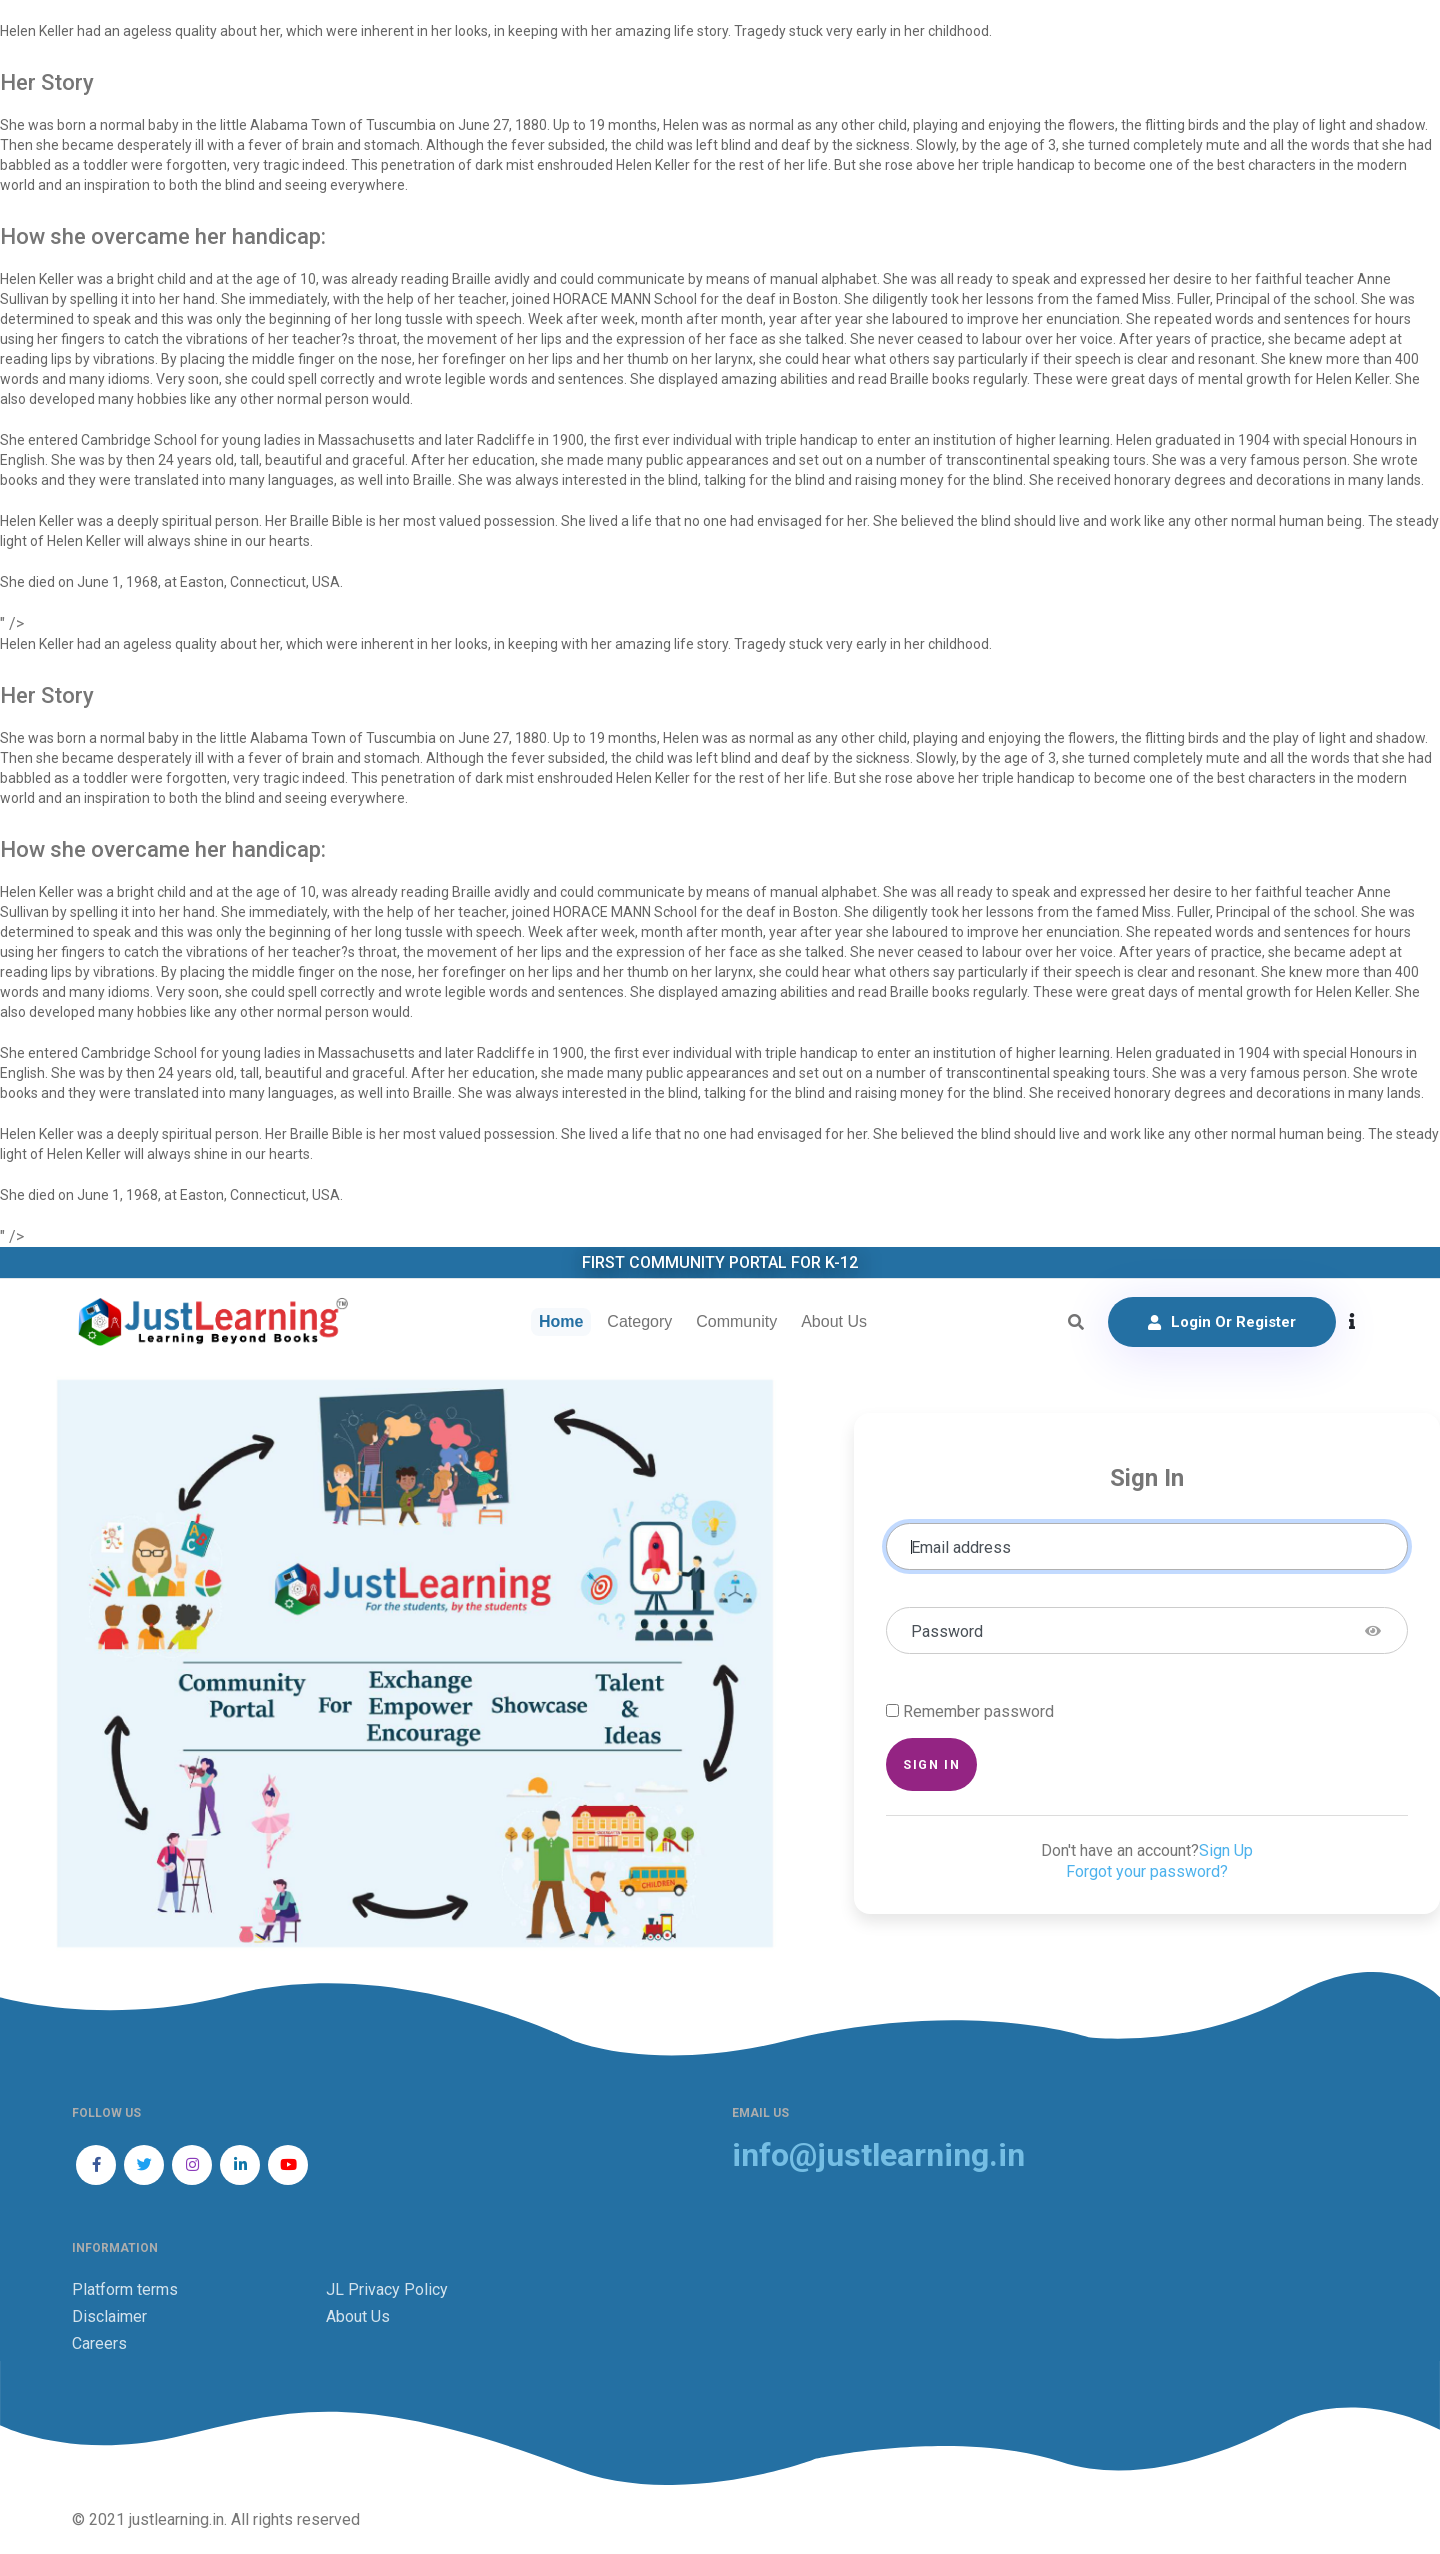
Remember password (978, 1711)
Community (736, 1321)
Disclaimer (109, 2316)
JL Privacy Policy (387, 2289)
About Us (834, 1321)
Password (947, 1631)
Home (561, 1321)
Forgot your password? (1147, 1871)
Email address (961, 1547)
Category (639, 1321)
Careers (99, 2343)
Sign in (931, 1764)
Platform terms (125, 2289)
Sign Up (1226, 1850)
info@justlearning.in (878, 2155)
